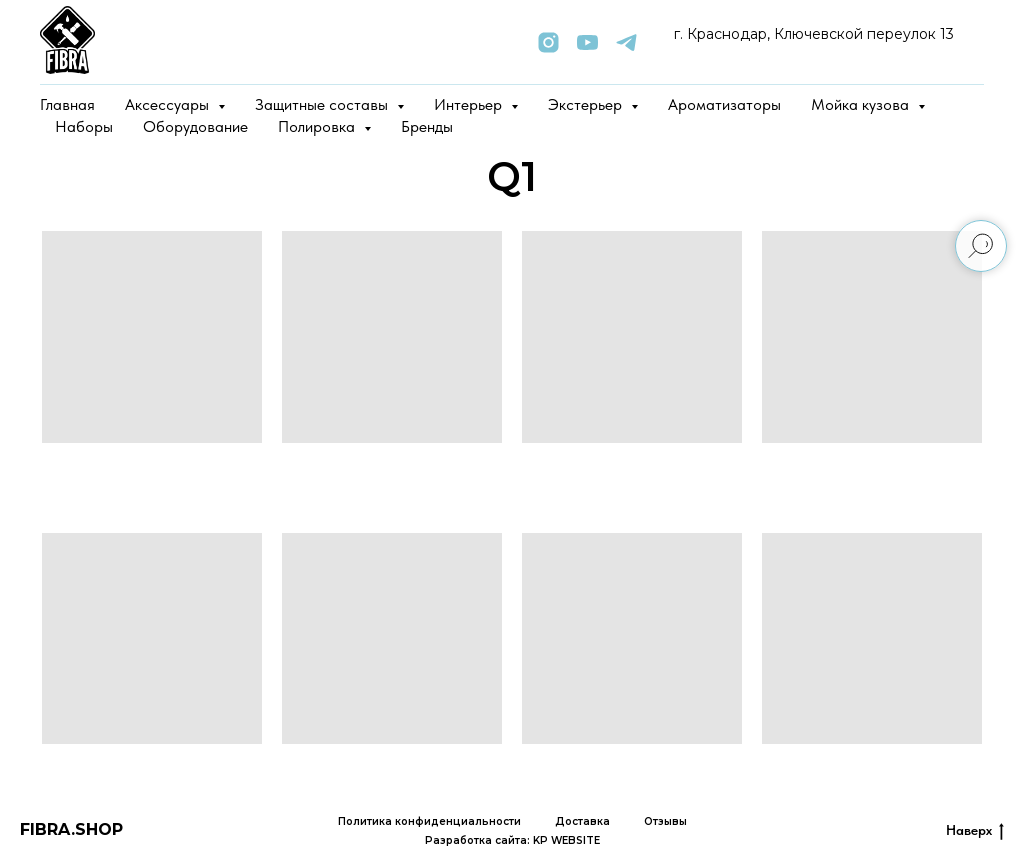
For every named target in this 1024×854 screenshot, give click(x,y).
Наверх (975, 831)
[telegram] (626, 42)
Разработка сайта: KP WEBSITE (512, 840)
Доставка (582, 821)
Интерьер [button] (470, 104)
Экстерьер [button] (587, 104)
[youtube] (587, 42)
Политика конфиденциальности (429, 821)
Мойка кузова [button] (862, 104)
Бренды (427, 126)
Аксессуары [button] (169, 104)
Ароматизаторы (724, 104)
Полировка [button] (318, 126)
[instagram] (548, 42)
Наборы (84, 126)
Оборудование (195, 126)
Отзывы (665, 821)
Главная (67, 104)
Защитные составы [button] (323, 104)
